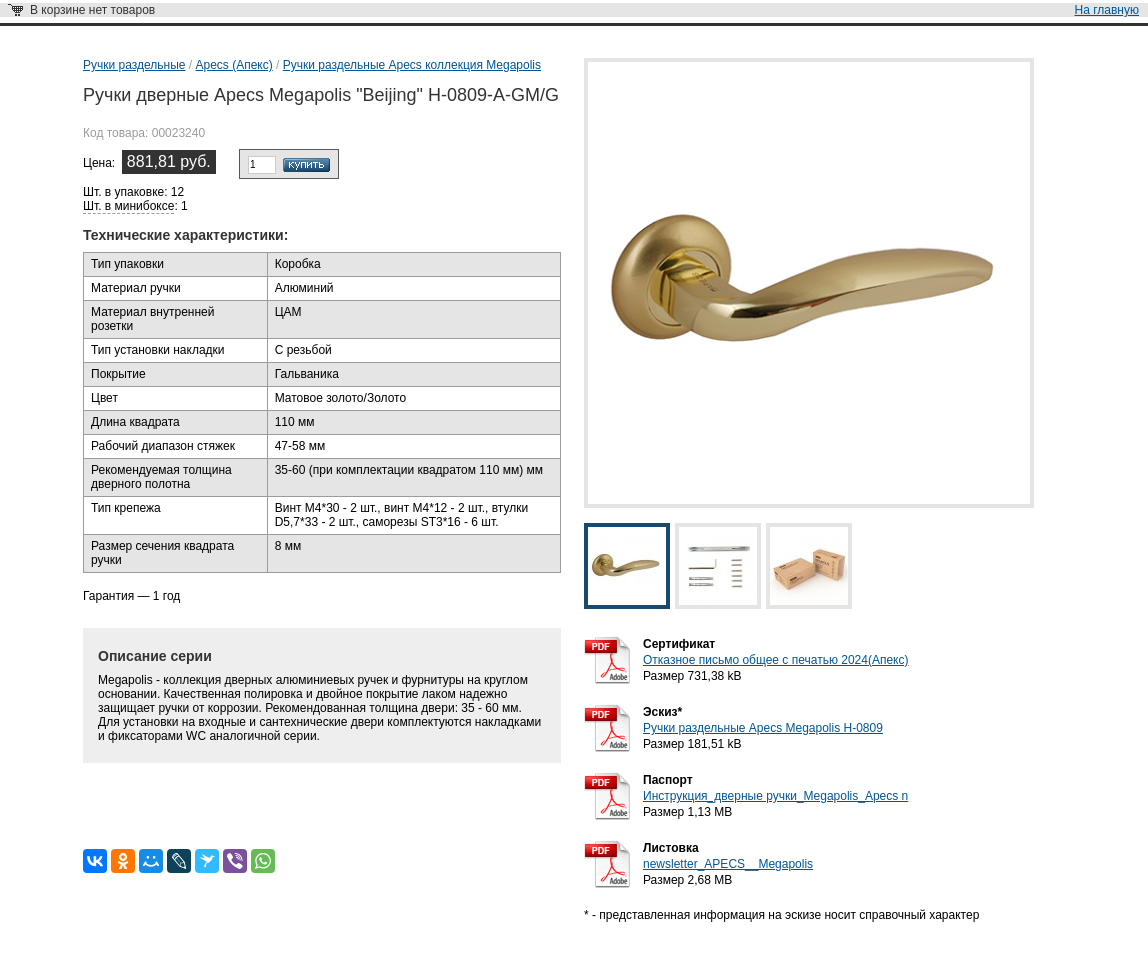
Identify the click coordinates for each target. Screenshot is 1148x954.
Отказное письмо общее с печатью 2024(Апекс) (775, 660)
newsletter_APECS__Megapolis (728, 864)
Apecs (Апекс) (233, 65)
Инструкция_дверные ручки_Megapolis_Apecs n (775, 796)
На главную (1107, 10)
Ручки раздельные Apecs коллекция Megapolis (412, 65)
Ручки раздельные (134, 65)
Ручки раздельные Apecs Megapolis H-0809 (763, 728)
